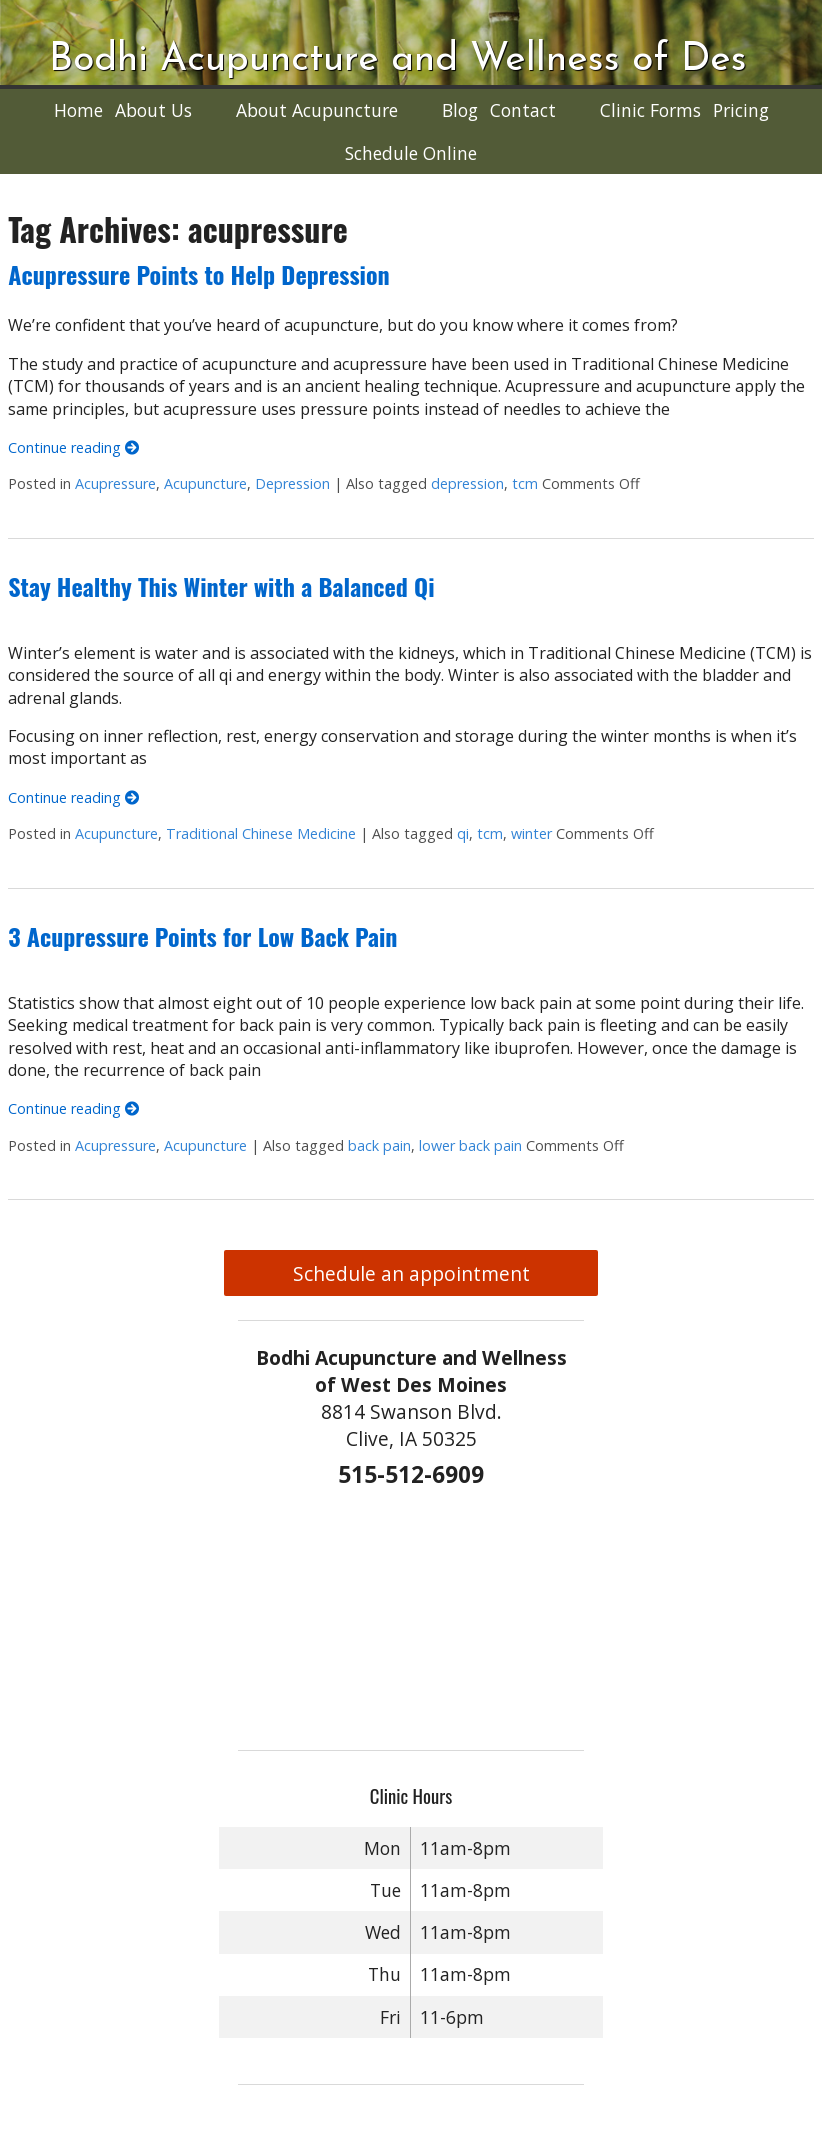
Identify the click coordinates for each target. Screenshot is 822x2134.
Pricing (741, 110)
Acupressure (115, 483)
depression (467, 483)
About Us (153, 110)
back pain (379, 1145)
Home (78, 110)
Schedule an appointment (411, 1273)
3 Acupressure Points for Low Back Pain (202, 936)
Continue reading (73, 447)
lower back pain (470, 1145)
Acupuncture (205, 483)
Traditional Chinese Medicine (261, 833)
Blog (460, 110)
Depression (292, 483)
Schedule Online (411, 153)
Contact (523, 110)
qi (463, 833)
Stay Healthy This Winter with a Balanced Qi (221, 586)
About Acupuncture (317, 110)
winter (531, 833)
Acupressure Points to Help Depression (199, 274)
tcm (525, 483)
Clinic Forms (650, 110)
